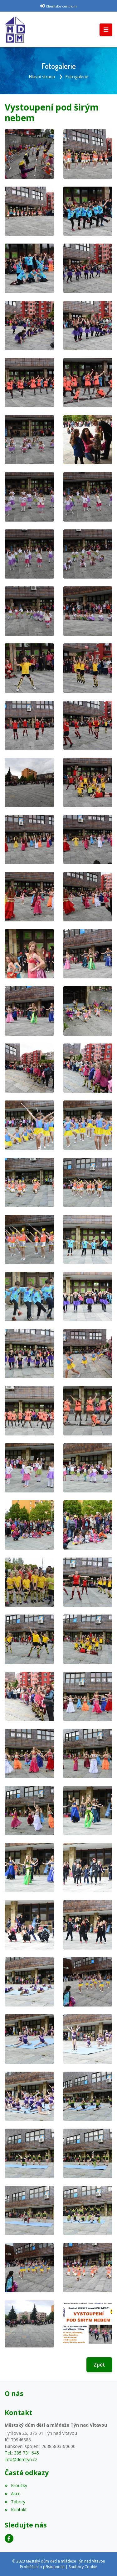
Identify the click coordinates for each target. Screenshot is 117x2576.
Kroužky (16, 2485)
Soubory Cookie (83, 2566)
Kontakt (16, 2509)
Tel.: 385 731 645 (22, 2453)
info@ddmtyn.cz (21, 2459)
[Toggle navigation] (106, 29)
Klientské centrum (61, 6)
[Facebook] (9, 2538)
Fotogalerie (76, 77)
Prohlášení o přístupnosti (42, 2566)
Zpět (99, 2364)
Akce (13, 2493)
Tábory (15, 2502)
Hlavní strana (42, 77)
